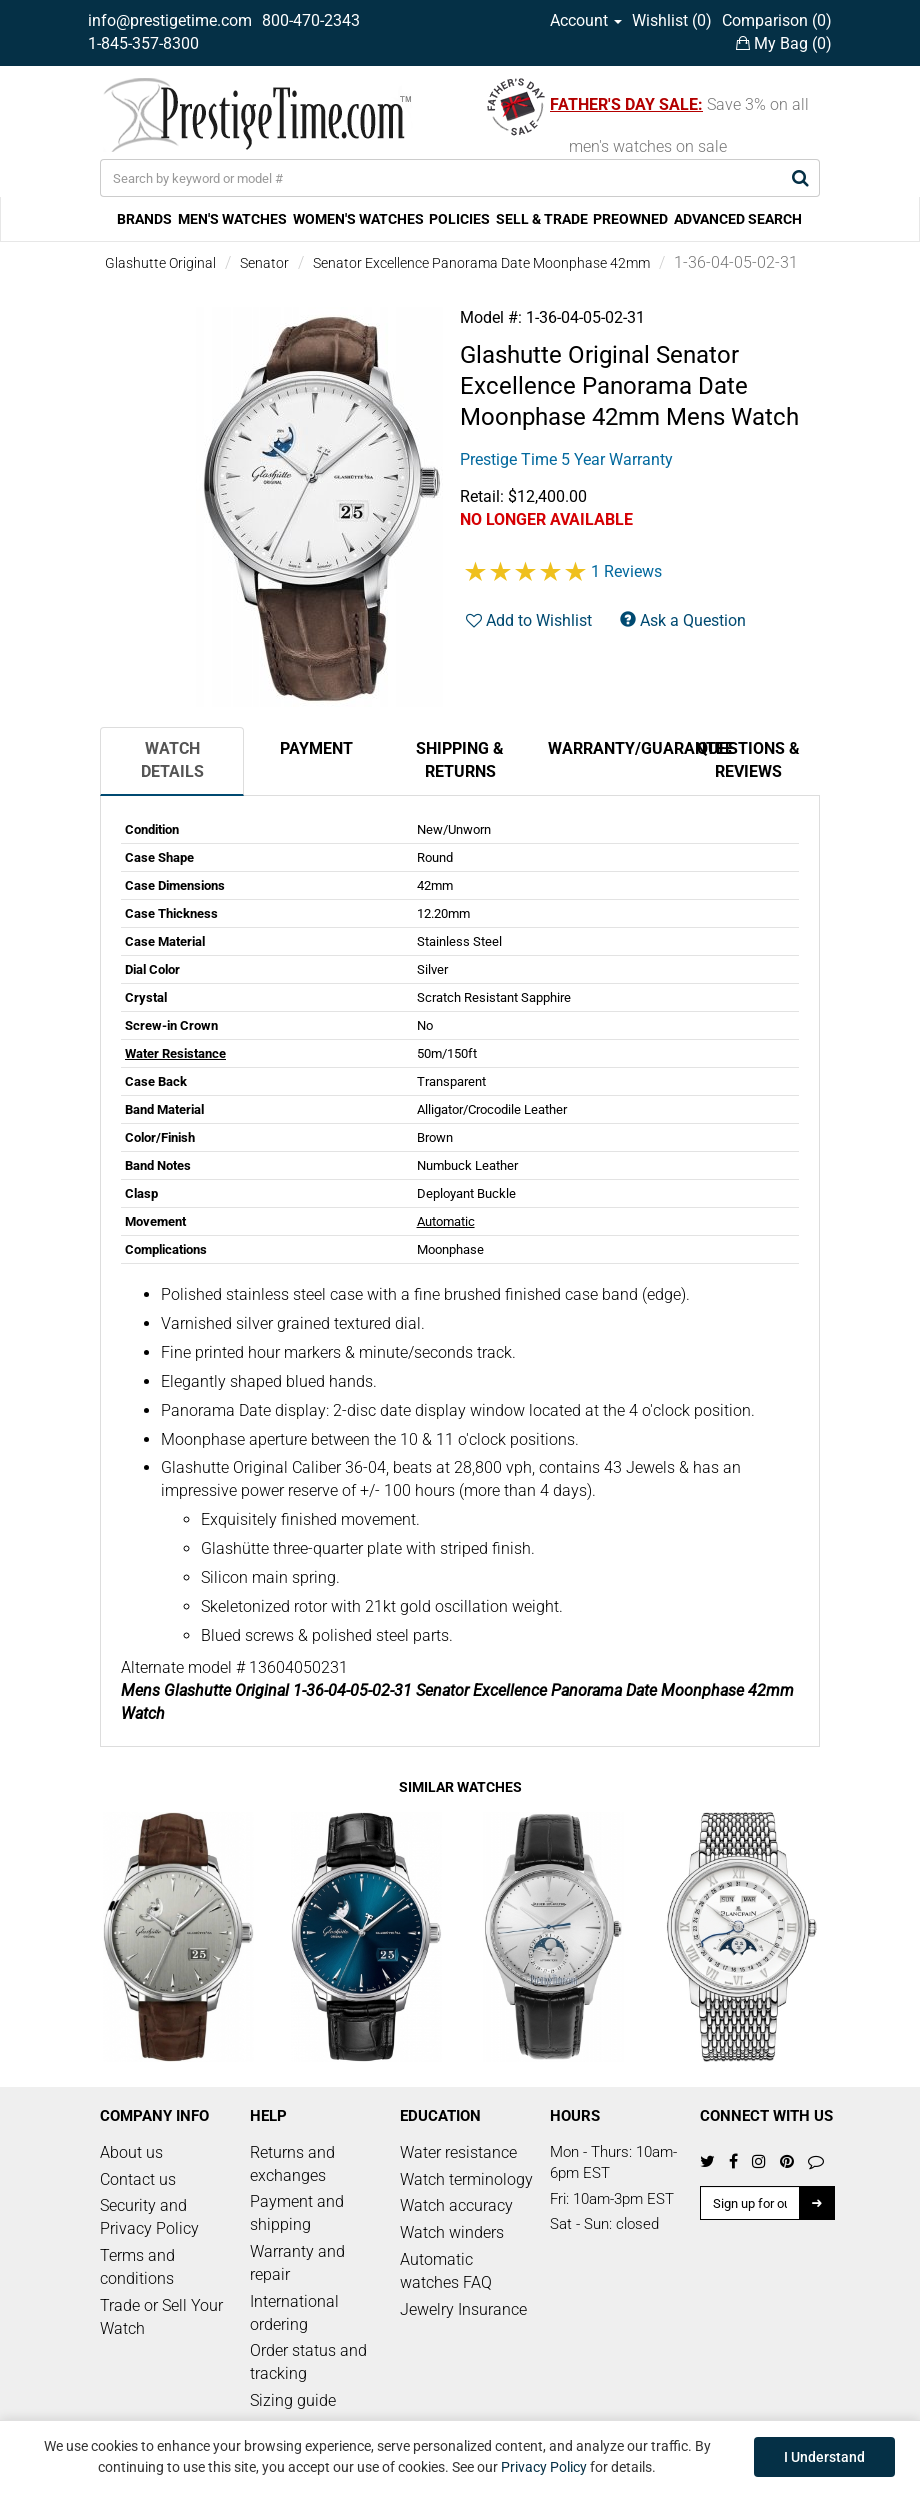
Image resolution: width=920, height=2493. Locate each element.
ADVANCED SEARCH (738, 219)
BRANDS (144, 219)
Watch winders (452, 2232)
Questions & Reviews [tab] (748, 760)
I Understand (824, 2457)
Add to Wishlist (529, 620)
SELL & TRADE (542, 219)
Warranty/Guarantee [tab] (612, 748)
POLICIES (459, 219)
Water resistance (458, 2152)
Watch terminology (466, 2179)
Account (586, 20)
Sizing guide (293, 2400)
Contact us (138, 2179)
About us (131, 2152)
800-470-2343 (311, 20)
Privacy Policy (544, 2467)
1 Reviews (626, 571)
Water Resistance (175, 1053)
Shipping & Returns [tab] (460, 760)
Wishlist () (672, 20)
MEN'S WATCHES (232, 219)
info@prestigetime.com (170, 20)
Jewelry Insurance (463, 2309)
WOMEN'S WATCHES (358, 219)
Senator (264, 263)
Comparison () (777, 20)
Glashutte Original (160, 263)
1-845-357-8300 (143, 43)
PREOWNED (630, 219)
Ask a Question (683, 620)
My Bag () (784, 43)
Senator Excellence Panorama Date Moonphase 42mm (481, 263)
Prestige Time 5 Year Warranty (566, 459)
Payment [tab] (316, 748)
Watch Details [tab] (172, 760)
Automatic (446, 1221)
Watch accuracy (456, 2205)
